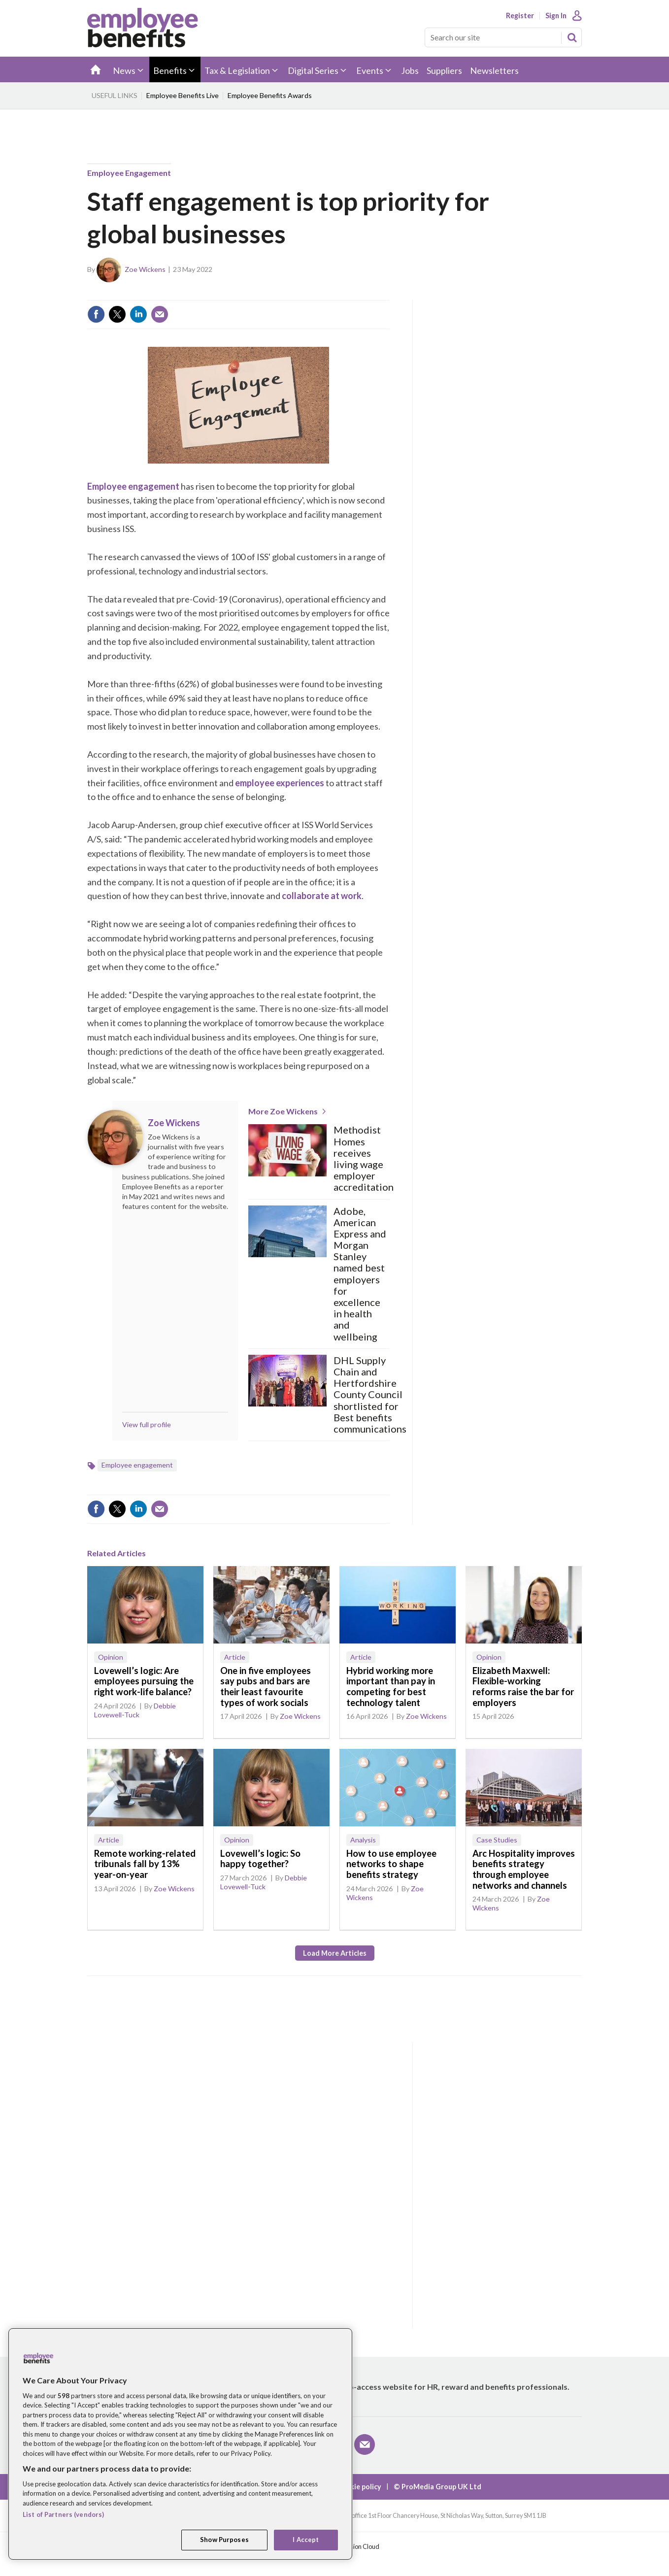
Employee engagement (129, 172)
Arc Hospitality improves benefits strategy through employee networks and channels (523, 1869)
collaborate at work (322, 895)
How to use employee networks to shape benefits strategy (391, 1864)
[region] (180, 2444)
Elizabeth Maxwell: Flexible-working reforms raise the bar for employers (523, 1686)
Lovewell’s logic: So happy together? (260, 1859)
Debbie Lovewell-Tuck (135, 1710)
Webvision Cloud (356, 2546)
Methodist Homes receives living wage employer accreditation (364, 1158)
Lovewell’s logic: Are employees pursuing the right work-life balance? (144, 1681)
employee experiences (279, 782)
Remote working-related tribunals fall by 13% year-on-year (145, 1864)
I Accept (306, 2539)
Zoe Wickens (145, 269)
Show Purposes (224, 2539)
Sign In (556, 16)
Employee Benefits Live (182, 95)
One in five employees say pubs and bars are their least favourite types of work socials (265, 1686)
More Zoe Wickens (283, 1111)
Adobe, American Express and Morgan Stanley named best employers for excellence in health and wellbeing (360, 1273)
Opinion (110, 1657)
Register (520, 16)
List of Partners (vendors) (63, 2514)
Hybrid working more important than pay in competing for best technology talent (390, 1686)
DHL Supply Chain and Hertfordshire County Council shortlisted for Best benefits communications (370, 1395)
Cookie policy (358, 2486)
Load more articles (335, 1953)
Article (234, 1657)
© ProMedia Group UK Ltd (437, 2486)
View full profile (146, 1424)
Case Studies (496, 1840)
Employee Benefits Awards (270, 95)
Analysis (363, 1840)
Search (572, 37)
